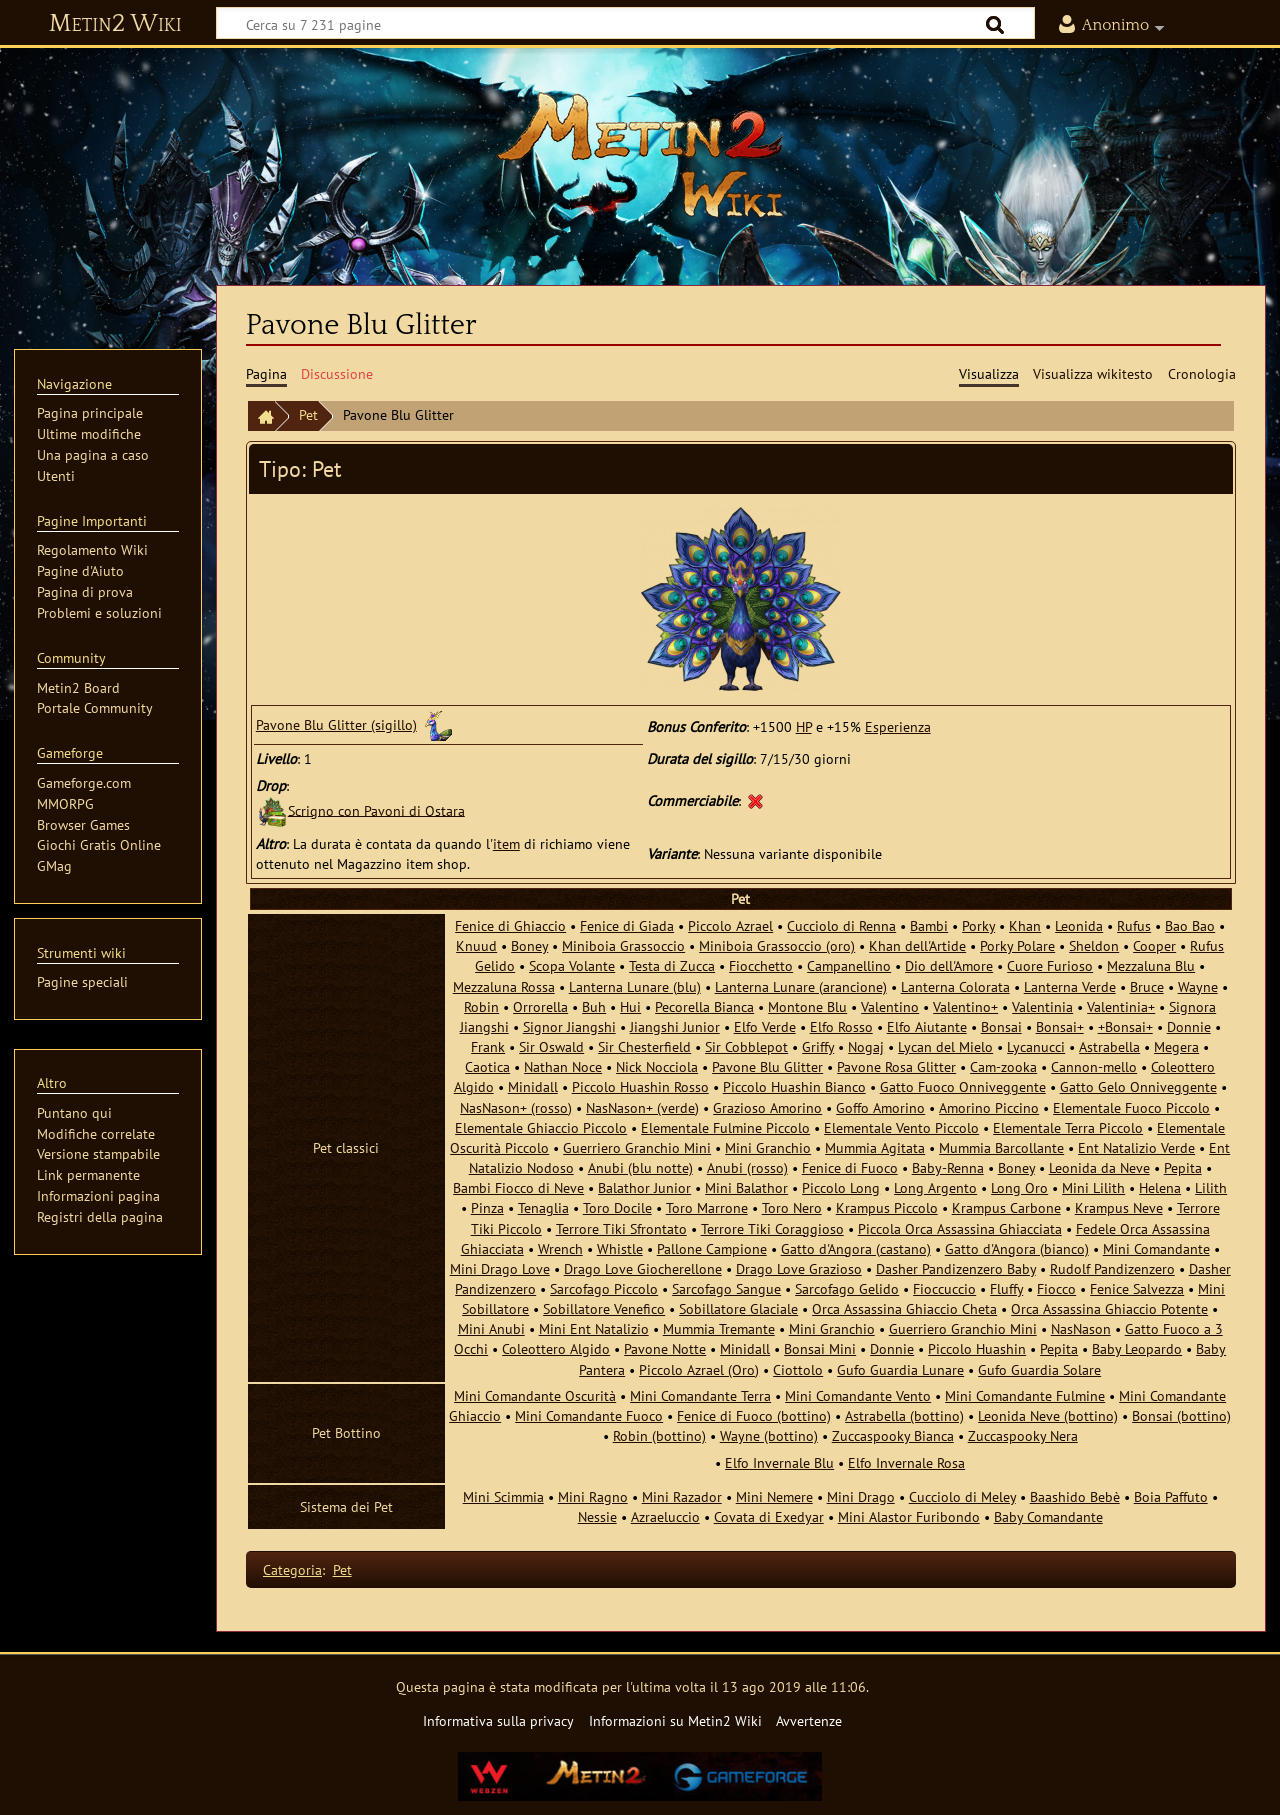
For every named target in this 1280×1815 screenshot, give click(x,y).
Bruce (1147, 986)
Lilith (1211, 1187)
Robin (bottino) (659, 1435)
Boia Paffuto (1171, 1496)
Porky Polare (1017, 945)
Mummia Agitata (875, 1147)
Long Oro (1019, 1187)
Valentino (890, 1006)
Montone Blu (807, 1006)
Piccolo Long (841, 1187)
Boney (529, 945)
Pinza (487, 1207)
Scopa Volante (572, 965)
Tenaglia (543, 1207)
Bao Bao (1190, 925)
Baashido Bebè (1075, 1496)
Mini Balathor (746, 1187)
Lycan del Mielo (945, 1046)
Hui (630, 1006)
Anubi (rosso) (747, 1167)
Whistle (620, 1248)
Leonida (1079, 925)
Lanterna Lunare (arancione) (801, 986)
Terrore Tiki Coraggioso (772, 1228)
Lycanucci (1036, 1046)
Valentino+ (965, 1006)
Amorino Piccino (989, 1107)
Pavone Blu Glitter (767, 1066)
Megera (1176, 1046)
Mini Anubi (491, 1328)
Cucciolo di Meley (962, 1496)
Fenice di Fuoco (850, 1167)
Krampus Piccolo (887, 1207)
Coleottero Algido (556, 1348)
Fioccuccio (944, 1288)
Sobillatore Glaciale (738, 1308)
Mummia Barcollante (1001, 1147)
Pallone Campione (712, 1248)
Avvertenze (809, 1720)
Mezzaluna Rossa (504, 986)
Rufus (1134, 925)
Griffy (818, 1046)
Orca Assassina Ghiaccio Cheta (904, 1308)
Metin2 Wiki (115, 24)
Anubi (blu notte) (640, 1167)
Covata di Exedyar (769, 1516)
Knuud (476, 945)
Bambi (929, 925)
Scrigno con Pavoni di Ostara (376, 809)
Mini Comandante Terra (700, 1395)
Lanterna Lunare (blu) (635, 986)
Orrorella (540, 1006)
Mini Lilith (1093, 1187)
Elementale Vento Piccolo (901, 1127)
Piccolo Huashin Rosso (640, 1086)
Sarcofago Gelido (847, 1288)
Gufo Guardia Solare (1039, 1369)
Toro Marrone (707, 1207)
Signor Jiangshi (569, 1026)
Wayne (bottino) (769, 1435)
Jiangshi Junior (675, 1026)
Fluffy (1006, 1288)
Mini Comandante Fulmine (1025, 1395)
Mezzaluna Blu (1151, 965)
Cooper (1154, 945)
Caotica (487, 1066)
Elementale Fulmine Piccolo (725, 1127)
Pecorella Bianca (704, 1006)
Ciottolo (798, 1369)
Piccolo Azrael (730, 925)
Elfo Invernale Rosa (906, 1462)
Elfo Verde (765, 1026)
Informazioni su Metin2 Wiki (675, 1720)
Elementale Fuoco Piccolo (1131, 1107)
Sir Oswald (551, 1046)
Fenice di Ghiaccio (510, 925)
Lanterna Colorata (955, 986)
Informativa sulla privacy (498, 1720)
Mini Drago (861, 1496)
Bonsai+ (1060, 1026)
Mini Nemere (774, 1496)
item (506, 843)
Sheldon (1094, 945)
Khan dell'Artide (917, 945)
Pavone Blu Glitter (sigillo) (336, 724)
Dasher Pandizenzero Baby (956, 1268)
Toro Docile (617, 1207)
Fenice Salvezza (1137, 1288)
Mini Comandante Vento (858, 1395)
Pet (308, 414)
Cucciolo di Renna (841, 925)
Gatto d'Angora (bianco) (1017, 1248)
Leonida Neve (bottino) (1048, 1415)
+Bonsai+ (1125, 1026)
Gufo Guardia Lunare (900, 1369)
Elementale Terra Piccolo (1068, 1127)
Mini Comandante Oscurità (535, 1395)
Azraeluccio (665, 1516)
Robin (481, 1006)
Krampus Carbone (1006, 1207)
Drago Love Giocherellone (643, 1268)
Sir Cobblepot (746, 1046)
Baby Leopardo (1137, 1348)
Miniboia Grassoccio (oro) (777, 945)
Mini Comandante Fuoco (589, 1415)
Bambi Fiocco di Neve (518, 1187)
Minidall (533, 1086)
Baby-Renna (948, 1167)
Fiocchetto (761, 965)
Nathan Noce (563, 1066)
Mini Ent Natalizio (594, 1328)
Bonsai (1001, 1026)
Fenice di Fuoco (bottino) (754, 1415)
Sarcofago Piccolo (604, 1288)
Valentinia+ (1121, 1006)
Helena (1160, 1187)
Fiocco (1056, 1288)
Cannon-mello (1094, 1066)
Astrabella (1109, 1046)
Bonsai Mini (820, 1348)
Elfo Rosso (841, 1026)
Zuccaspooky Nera (1023, 1435)
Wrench (560, 1248)
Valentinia (1042, 1006)
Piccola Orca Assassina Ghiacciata (960, 1228)
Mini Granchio (768, 1147)
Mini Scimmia (503, 1496)
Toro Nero (792, 1207)
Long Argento (935, 1187)
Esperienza (898, 726)
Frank (488, 1046)
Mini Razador (682, 1496)
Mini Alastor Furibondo (909, 1516)
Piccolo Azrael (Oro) (699, 1369)
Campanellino (849, 965)
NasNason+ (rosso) (516, 1107)
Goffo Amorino (880, 1107)
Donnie (1189, 1026)
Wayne (1198, 986)
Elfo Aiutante (927, 1026)
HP (804, 726)
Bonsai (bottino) (1181, 1415)
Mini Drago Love (500, 1268)
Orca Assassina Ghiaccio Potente (1109, 1308)
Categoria (292, 1569)
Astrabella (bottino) (904, 1415)
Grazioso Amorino (767, 1107)
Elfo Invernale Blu (779, 1462)
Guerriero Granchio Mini (637, 1147)
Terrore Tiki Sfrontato (621, 1228)
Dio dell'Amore (949, 965)
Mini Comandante (1156, 1248)
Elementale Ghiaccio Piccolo (541, 1127)
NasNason (1081, 1328)
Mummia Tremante (719, 1328)
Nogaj (866, 1046)
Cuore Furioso (1050, 965)
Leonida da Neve (1099, 1167)
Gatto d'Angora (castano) (856, 1248)
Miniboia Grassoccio (623, 945)
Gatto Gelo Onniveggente (1138, 1086)
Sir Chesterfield (644, 1046)
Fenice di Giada (627, 925)
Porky (978, 925)
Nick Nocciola (657, 1066)
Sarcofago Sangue (726, 1288)
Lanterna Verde (1070, 986)
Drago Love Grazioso (799, 1268)
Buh (594, 1006)
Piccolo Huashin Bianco (794, 1086)
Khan (1025, 925)
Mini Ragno (593, 1496)
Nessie (597, 1516)
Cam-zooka (1003, 1066)
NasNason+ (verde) (642, 1107)
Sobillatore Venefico (604, 1308)
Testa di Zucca (672, 965)
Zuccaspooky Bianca (893, 1435)
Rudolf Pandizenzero (1112, 1268)
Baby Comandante (1048, 1516)
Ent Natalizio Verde (1136, 1147)
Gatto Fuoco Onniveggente (963, 1086)
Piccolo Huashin (977, 1348)
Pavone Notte (665, 1348)
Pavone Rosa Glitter (896, 1066)
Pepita (1183, 1167)
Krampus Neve (1119, 1207)
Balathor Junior (644, 1187)
